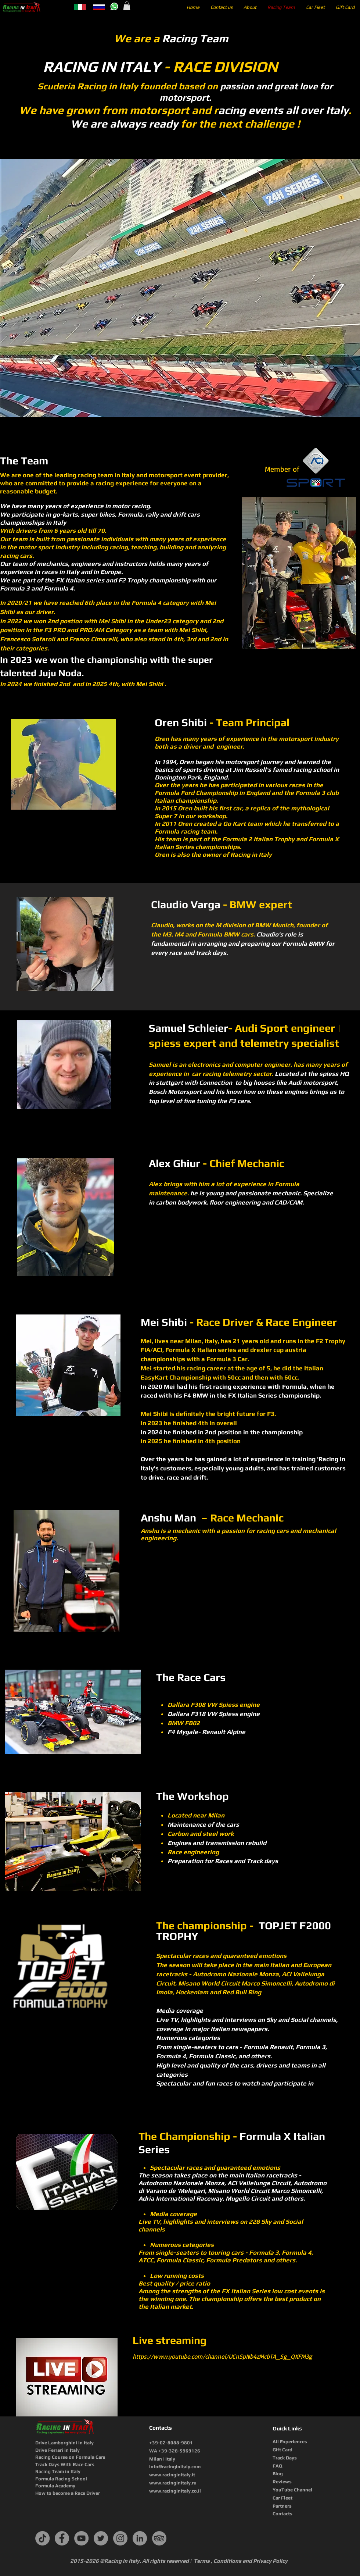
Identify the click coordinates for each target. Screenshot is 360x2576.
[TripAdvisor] (159, 2538)
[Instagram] (120, 2538)
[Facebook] (62, 2538)
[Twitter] (101, 2538)
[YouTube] (81, 2538)
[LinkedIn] (140, 2538)
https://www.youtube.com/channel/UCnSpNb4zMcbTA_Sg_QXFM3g (222, 2356)
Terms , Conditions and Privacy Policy (241, 2561)
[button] (126, 5)
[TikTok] (42, 2538)
